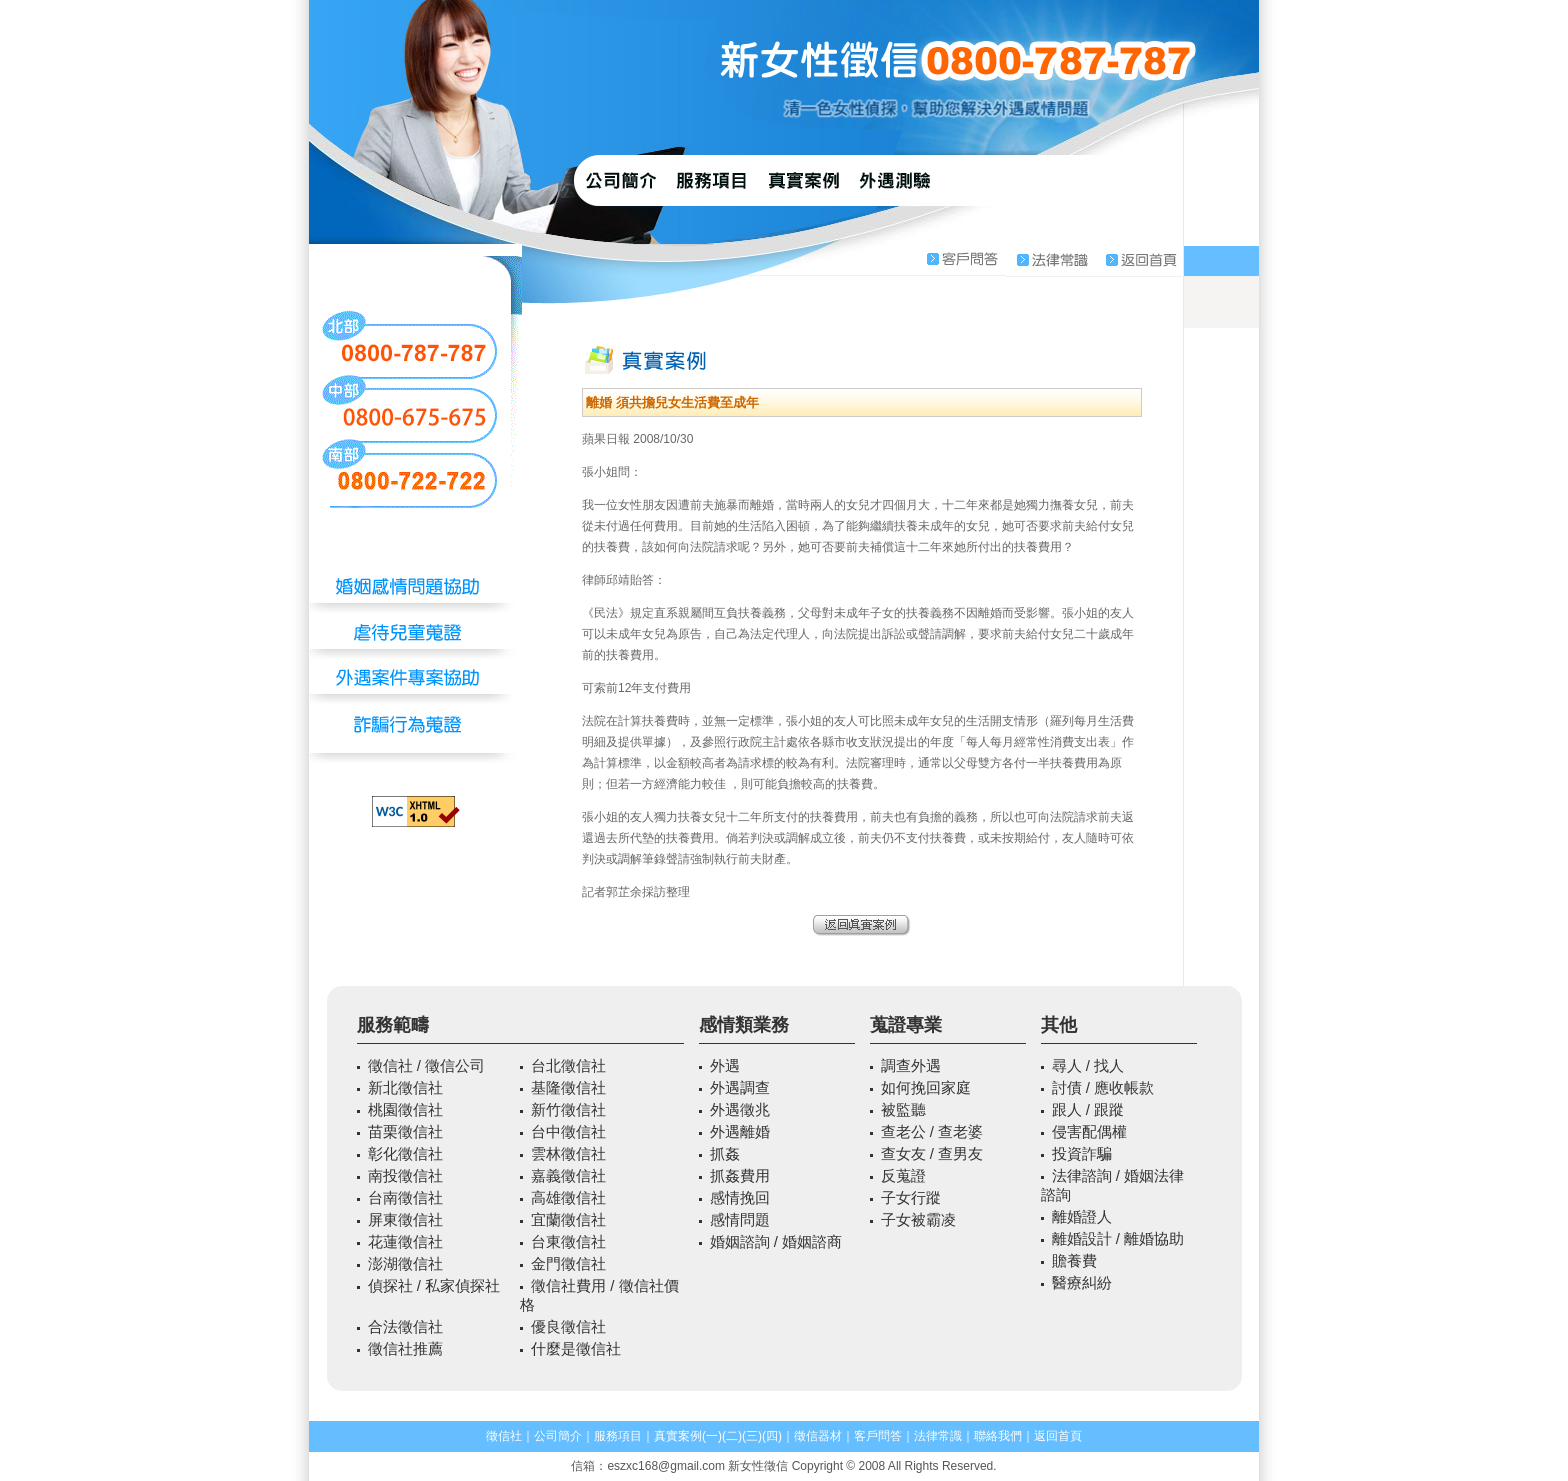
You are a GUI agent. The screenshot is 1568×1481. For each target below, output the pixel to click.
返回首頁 (1058, 1436)
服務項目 (618, 1436)
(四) (772, 1436)
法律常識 (938, 1436)
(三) (752, 1436)
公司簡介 (558, 1436)
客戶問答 (878, 1436)
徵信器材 (818, 1436)
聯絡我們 (998, 1436)
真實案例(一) (688, 1436)
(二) (732, 1436)
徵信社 (504, 1436)
